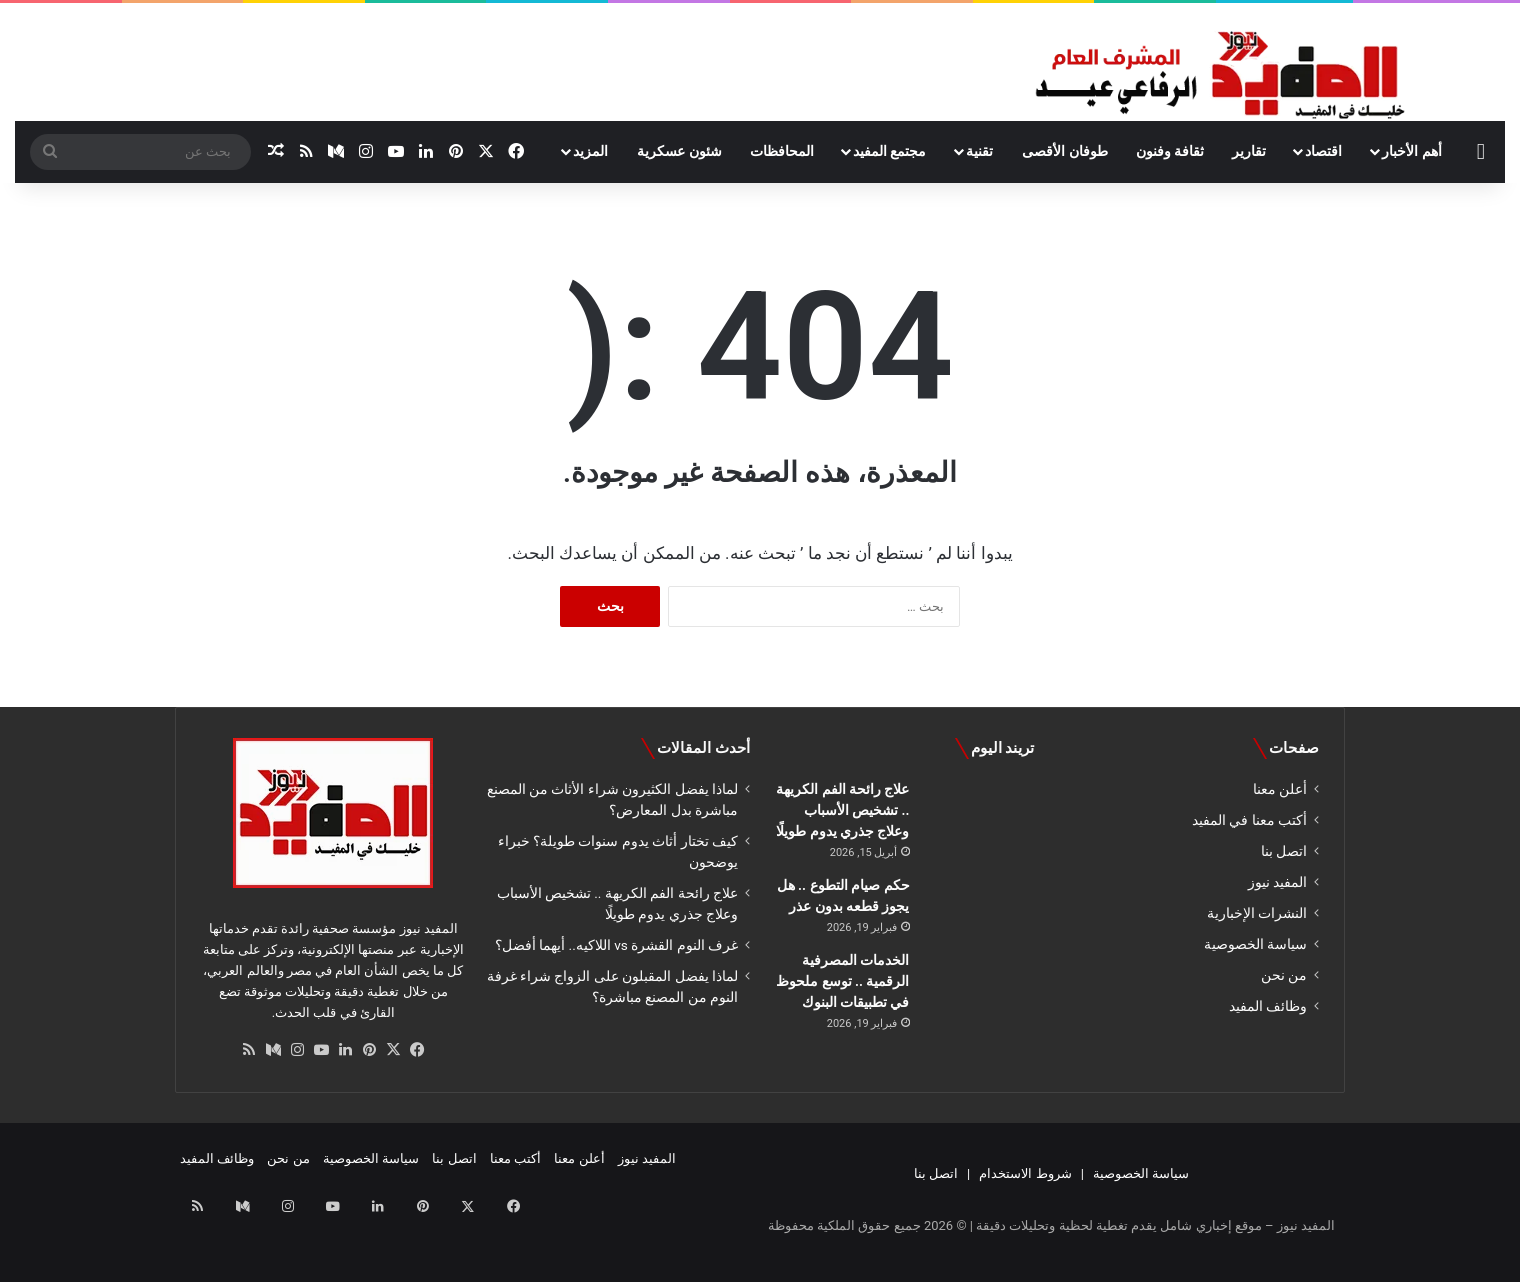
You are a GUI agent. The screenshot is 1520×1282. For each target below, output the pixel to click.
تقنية (979, 151)
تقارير (1249, 151)
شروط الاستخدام (1025, 1173)
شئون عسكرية (679, 151)
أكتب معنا (515, 1158)
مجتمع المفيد (889, 151)
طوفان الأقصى (1064, 151)
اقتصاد (1323, 151)
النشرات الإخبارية (1257, 913)
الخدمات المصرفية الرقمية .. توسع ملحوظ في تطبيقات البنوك (842, 981)
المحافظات (782, 151)
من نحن (1284, 975)
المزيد (590, 151)
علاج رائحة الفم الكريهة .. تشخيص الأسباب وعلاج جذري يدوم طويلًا (842, 810)
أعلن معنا (1280, 789)
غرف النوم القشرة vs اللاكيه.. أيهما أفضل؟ (616, 945)
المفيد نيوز (1277, 882)
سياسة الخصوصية (1255, 944)
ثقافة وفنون (1170, 151)
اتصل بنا (1284, 851)
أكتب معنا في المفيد (1249, 820)
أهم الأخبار (1411, 151)
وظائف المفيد (1268, 1006)
